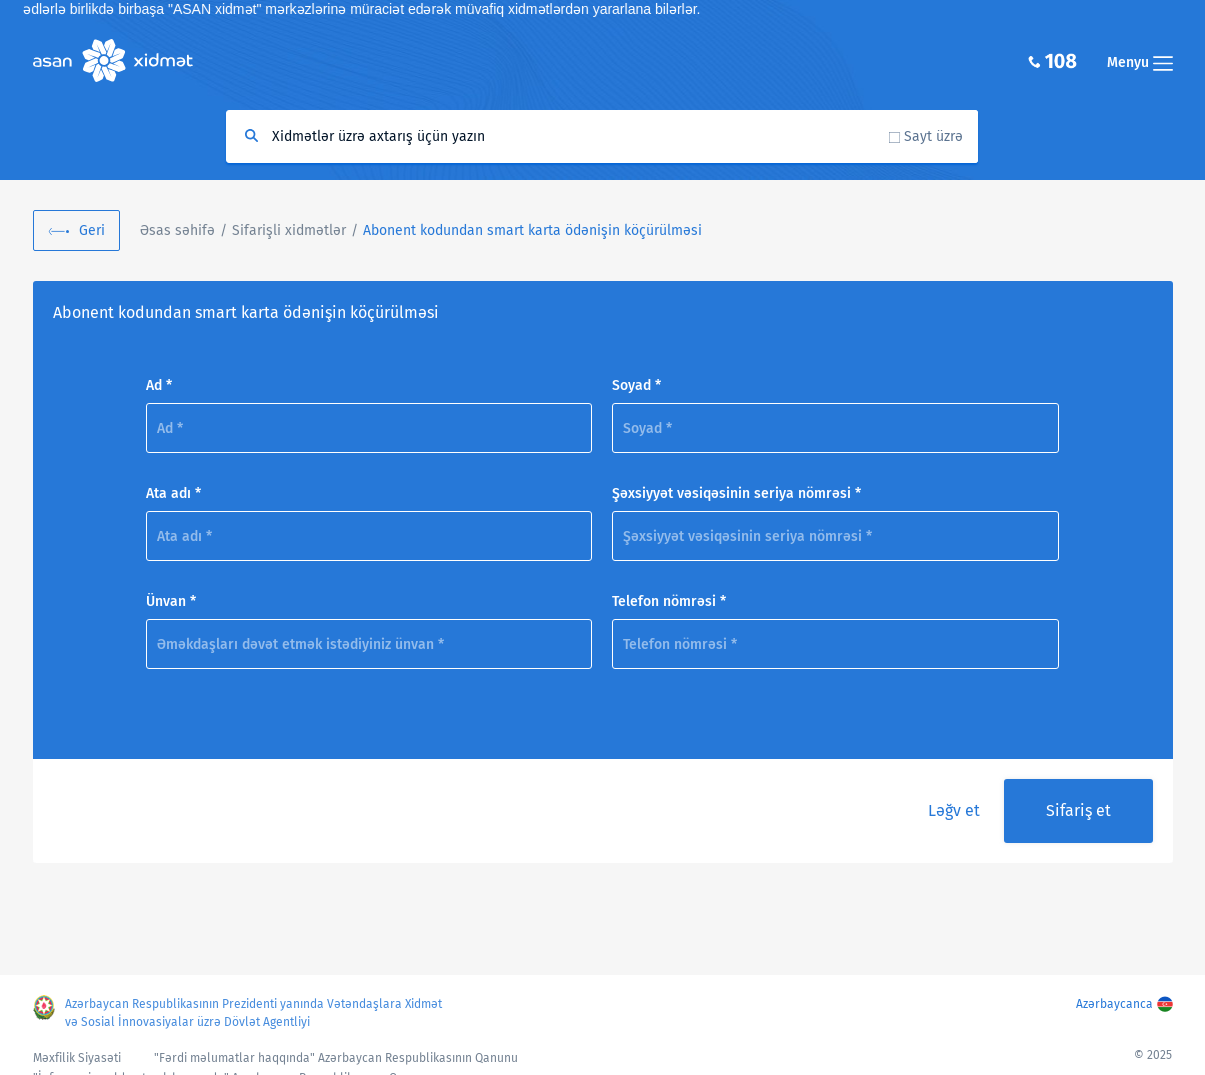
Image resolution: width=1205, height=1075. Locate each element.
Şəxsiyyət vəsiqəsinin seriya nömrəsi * (736, 493)
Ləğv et (954, 810)
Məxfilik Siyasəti (77, 1058)
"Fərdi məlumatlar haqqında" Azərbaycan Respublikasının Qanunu (336, 1058)
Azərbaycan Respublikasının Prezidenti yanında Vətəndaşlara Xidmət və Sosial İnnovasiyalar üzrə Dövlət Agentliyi (253, 1013)
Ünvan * (171, 601)
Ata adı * (173, 493)
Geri (92, 230)
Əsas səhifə (177, 230)
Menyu (1140, 62)
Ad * (159, 385)
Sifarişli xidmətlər (289, 230)
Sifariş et (1078, 810)
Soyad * (636, 385)
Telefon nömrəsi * (669, 601)
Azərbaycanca (1114, 1004)
